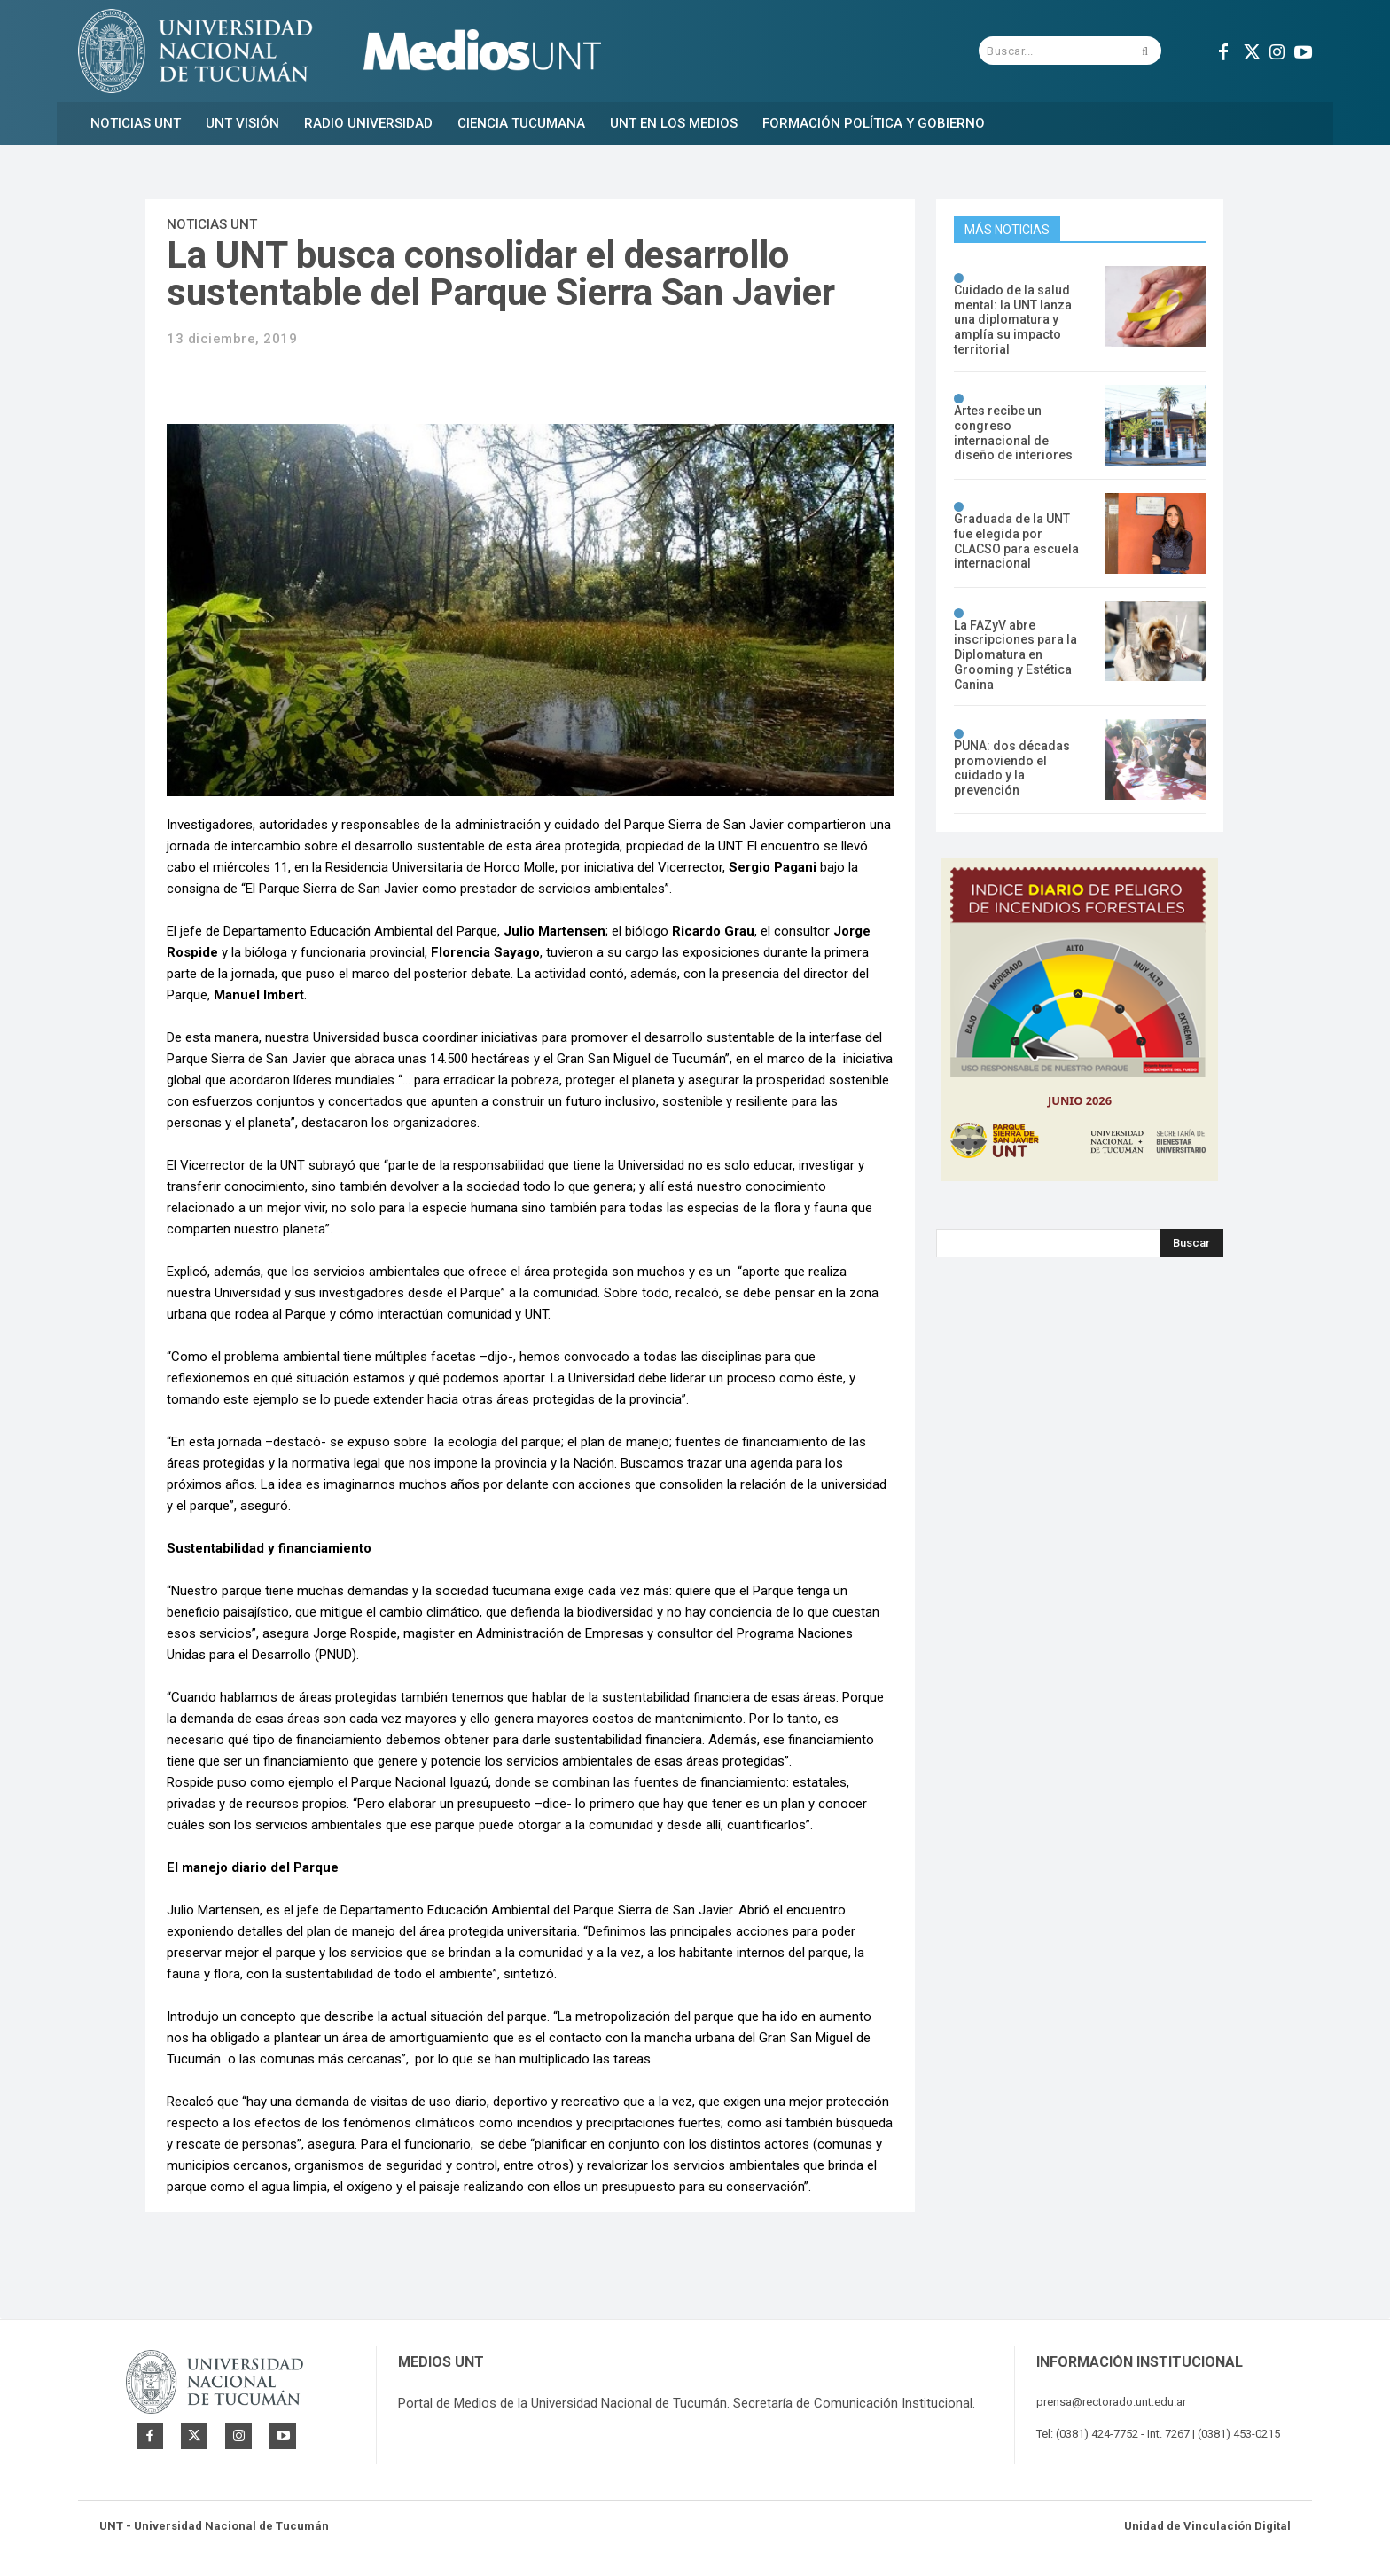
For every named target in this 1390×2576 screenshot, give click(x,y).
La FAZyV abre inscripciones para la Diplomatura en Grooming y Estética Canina (1015, 655)
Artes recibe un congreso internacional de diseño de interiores (1013, 432)
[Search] (1191, 1243)
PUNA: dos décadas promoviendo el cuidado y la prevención (1012, 768)
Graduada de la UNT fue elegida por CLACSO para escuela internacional (1016, 541)
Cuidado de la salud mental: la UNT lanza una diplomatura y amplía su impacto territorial (1013, 319)
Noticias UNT (212, 224)
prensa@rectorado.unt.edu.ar (1111, 2401)
